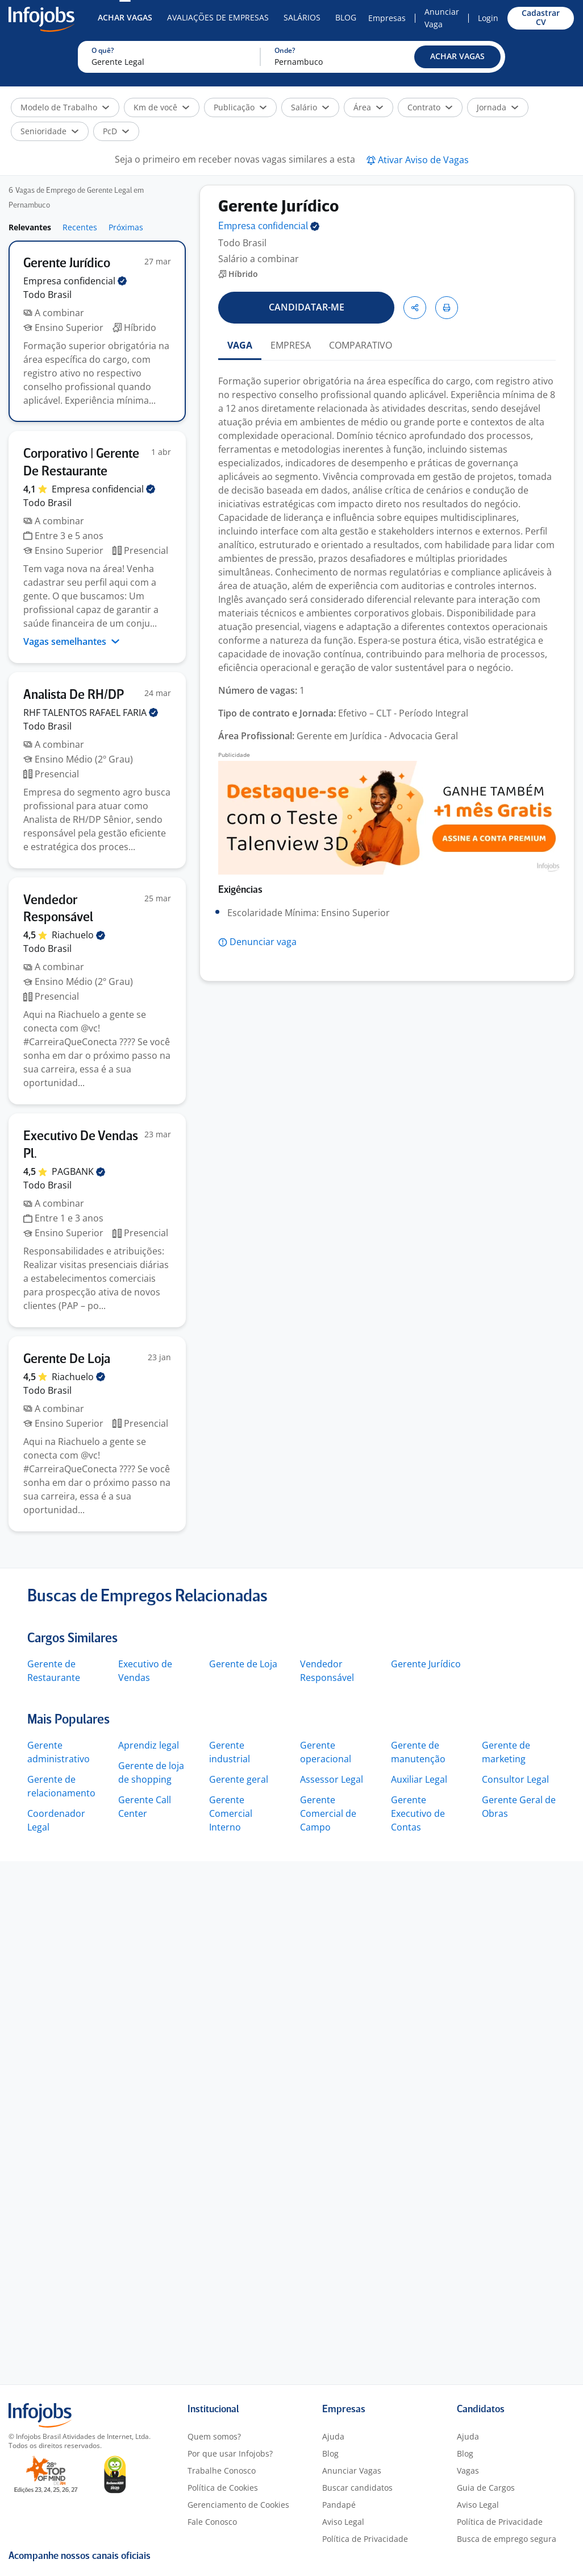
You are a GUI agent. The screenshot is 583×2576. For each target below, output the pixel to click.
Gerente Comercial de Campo (328, 1813)
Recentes (80, 227)
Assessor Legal (331, 1779)
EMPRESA (290, 345)
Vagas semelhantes (71, 641)
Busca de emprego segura (506, 2538)
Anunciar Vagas (351, 2470)
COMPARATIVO (360, 345)
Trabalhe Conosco (222, 2470)
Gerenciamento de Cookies (238, 2504)
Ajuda (333, 2436)
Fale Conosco (212, 2521)
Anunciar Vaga (441, 18)
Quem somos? (214, 2436)
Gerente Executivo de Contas (418, 1813)
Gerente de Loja (243, 1664)
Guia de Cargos (486, 2487)
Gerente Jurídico (426, 1664)
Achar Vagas (125, 17)
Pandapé (339, 2504)
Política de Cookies (223, 2487)
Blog (345, 17)
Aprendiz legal (148, 1745)
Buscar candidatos (357, 2487)
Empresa (268, 226)
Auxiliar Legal (419, 1779)
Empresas (387, 18)
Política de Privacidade (365, 2538)
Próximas (126, 227)
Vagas (468, 2470)
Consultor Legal (515, 1779)
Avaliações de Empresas (218, 17)
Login (488, 18)
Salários (302, 17)
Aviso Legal (343, 2521)
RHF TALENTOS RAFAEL (90, 712)
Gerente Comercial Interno (230, 1813)
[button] (457, 56)
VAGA (239, 345)
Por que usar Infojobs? (230, 2453)
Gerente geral (238, 1779)
